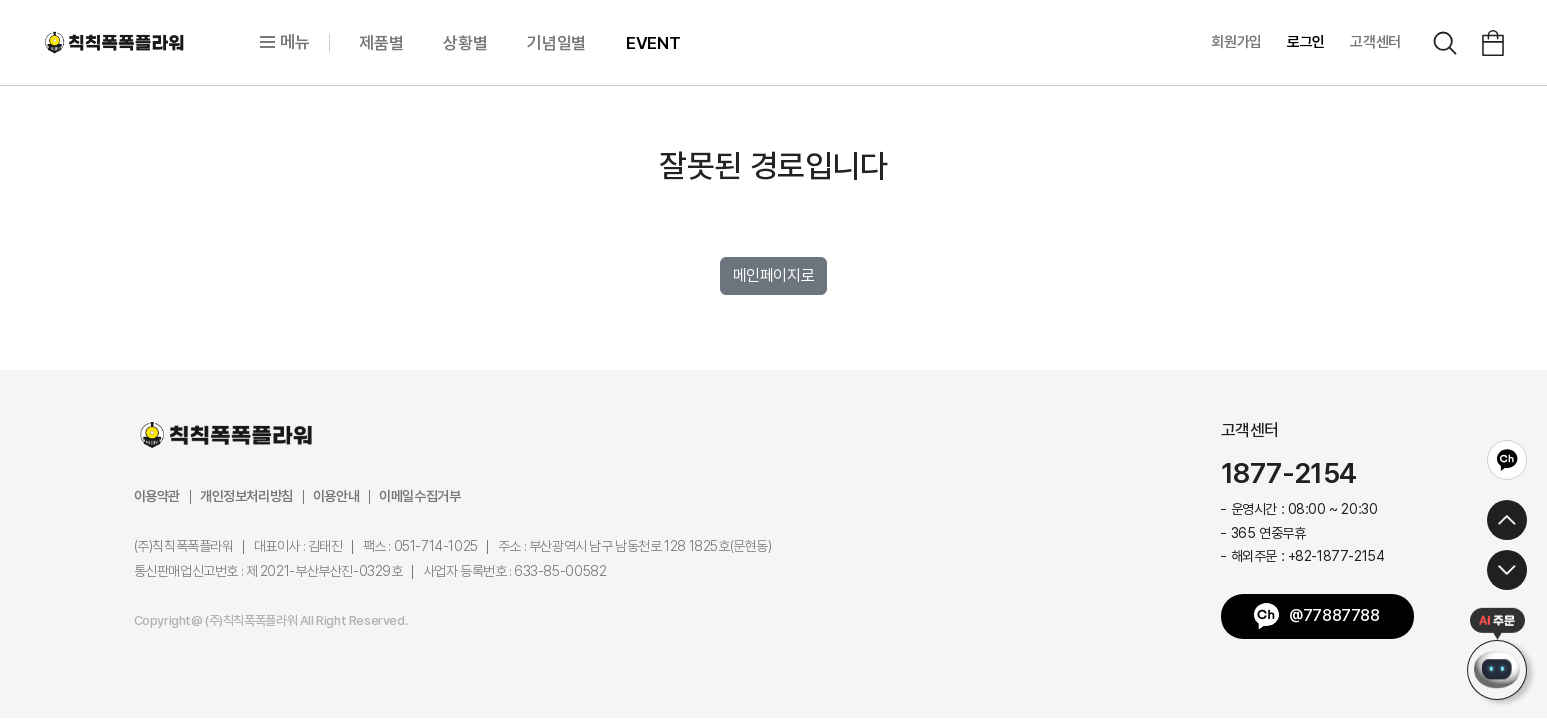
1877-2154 (1289, 474)
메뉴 (284, 42)
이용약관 (157, 496)
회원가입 (1236, 42)
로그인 (1306, 42)
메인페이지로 (774, 275)
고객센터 (1375, 42)
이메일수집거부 (419, 496)
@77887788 (1334, 615)
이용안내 (336, 496)
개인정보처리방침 (246, 496)
